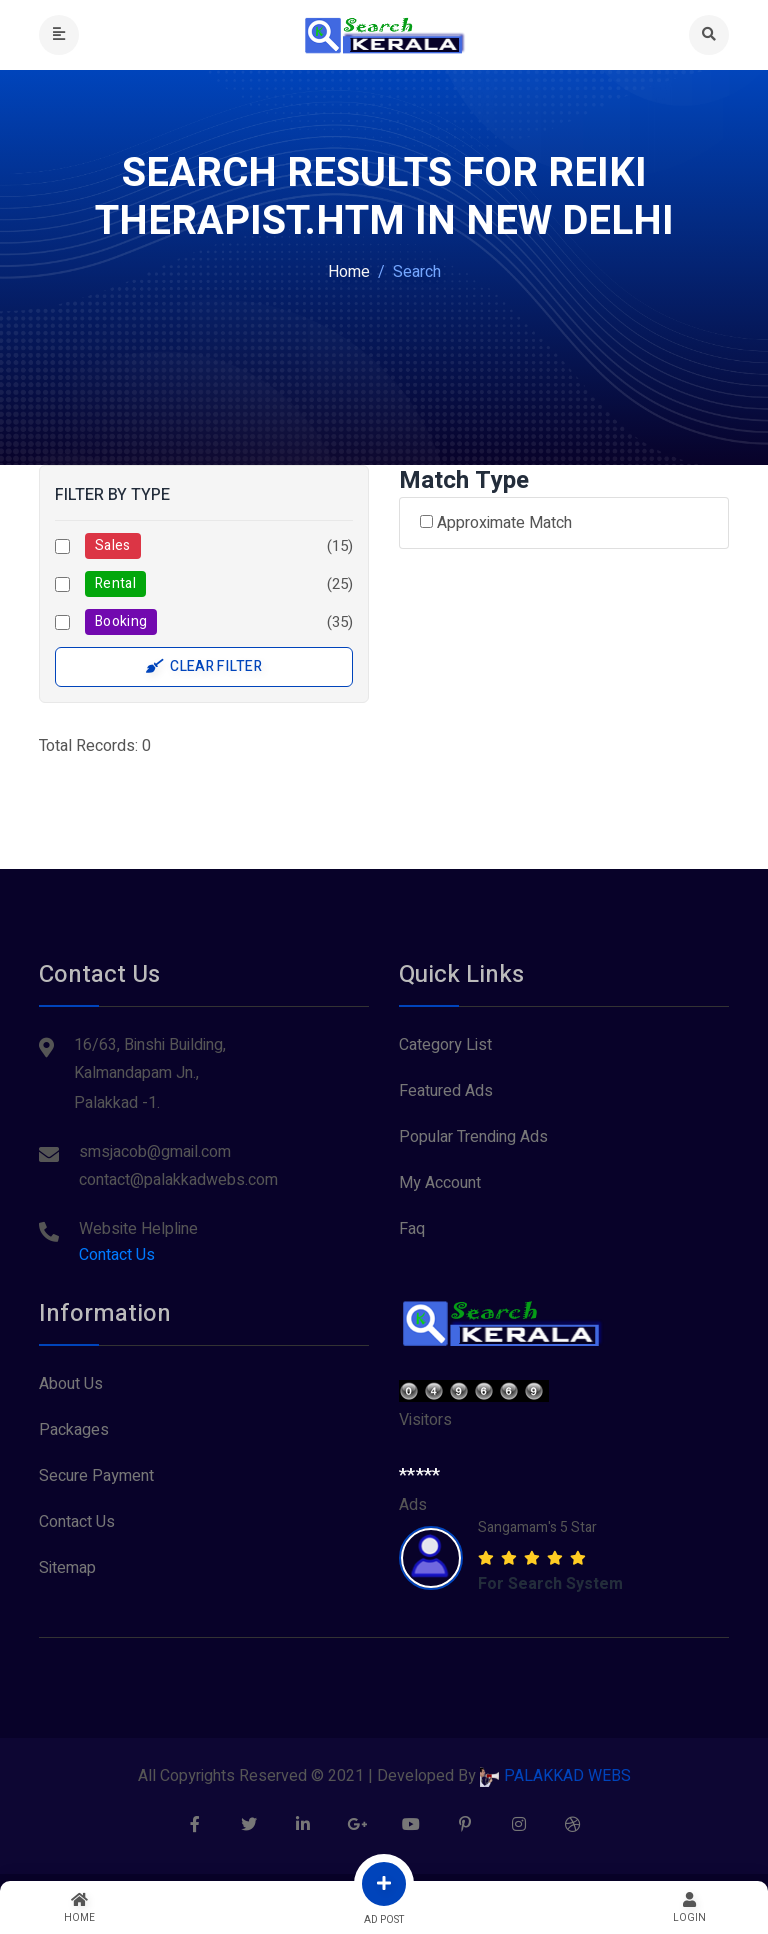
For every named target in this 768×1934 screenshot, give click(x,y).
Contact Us (117, 1255)
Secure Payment (96, 1476)
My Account (440, 1183)
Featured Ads (446, 1091)
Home (349, 272)
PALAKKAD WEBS (555, 1776)
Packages (74, 1430)
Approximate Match (496, 523)
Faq (412, 1229)
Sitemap (67, 1568)
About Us (71, 1384)
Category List (445, 1045)
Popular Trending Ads (473, 1137)
